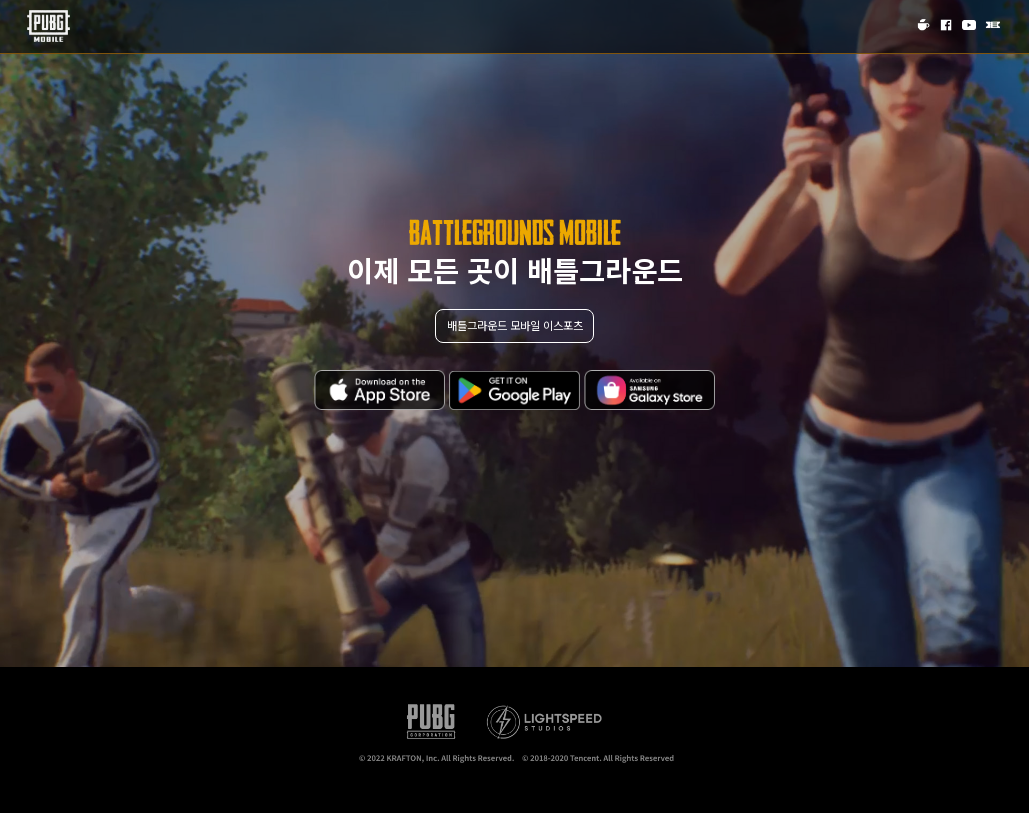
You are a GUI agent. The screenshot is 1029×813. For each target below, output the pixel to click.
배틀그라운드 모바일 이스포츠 (515, 325)
